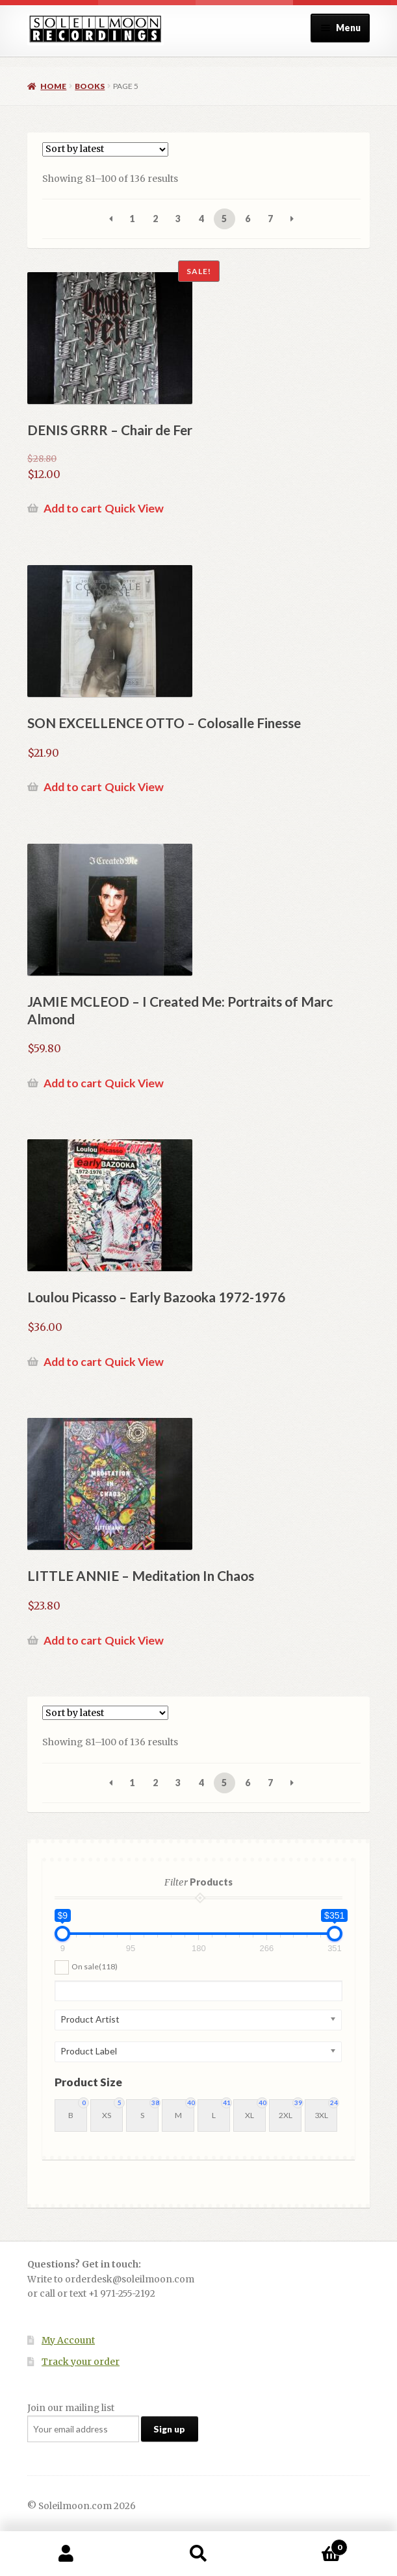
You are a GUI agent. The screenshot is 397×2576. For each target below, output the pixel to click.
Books (90, 86)
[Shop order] (105, 149)
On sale (94, 1966)
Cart (306, 2544)
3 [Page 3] (178, 218)
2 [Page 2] (155, 218)
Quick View (134, 508)
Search (199, 2554)
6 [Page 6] (247, 218)
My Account (68, 2340)
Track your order (81, 2362)
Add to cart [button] (73, 508)
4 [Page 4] (201, 218)
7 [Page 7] (270, 218)
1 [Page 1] (131, 218)
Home (53, 86)
